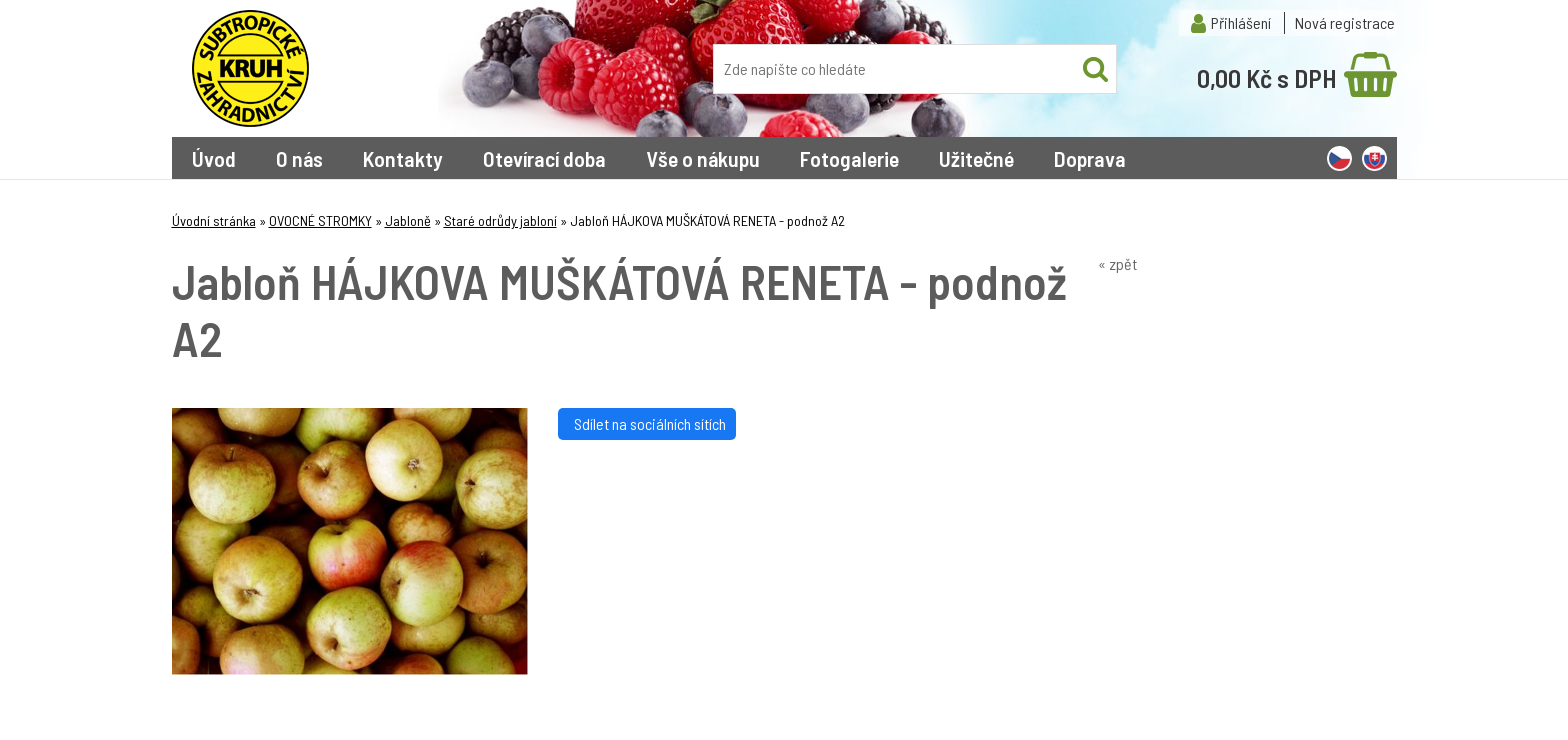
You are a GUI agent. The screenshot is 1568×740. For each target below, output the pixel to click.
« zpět (1117, 263)
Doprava (1090, 158)
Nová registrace (1345, 22)
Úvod (214, 158)
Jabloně (408, 220)
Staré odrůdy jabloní (500, 220)
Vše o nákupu (703, 158)
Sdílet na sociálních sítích (647, 423)
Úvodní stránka (214, 220)
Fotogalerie (849, 158)
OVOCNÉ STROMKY (320, 220)
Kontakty (403, 158)
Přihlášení (1241, 22)
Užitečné (976, 158)
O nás (299, 158)
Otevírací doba (544, 158)
